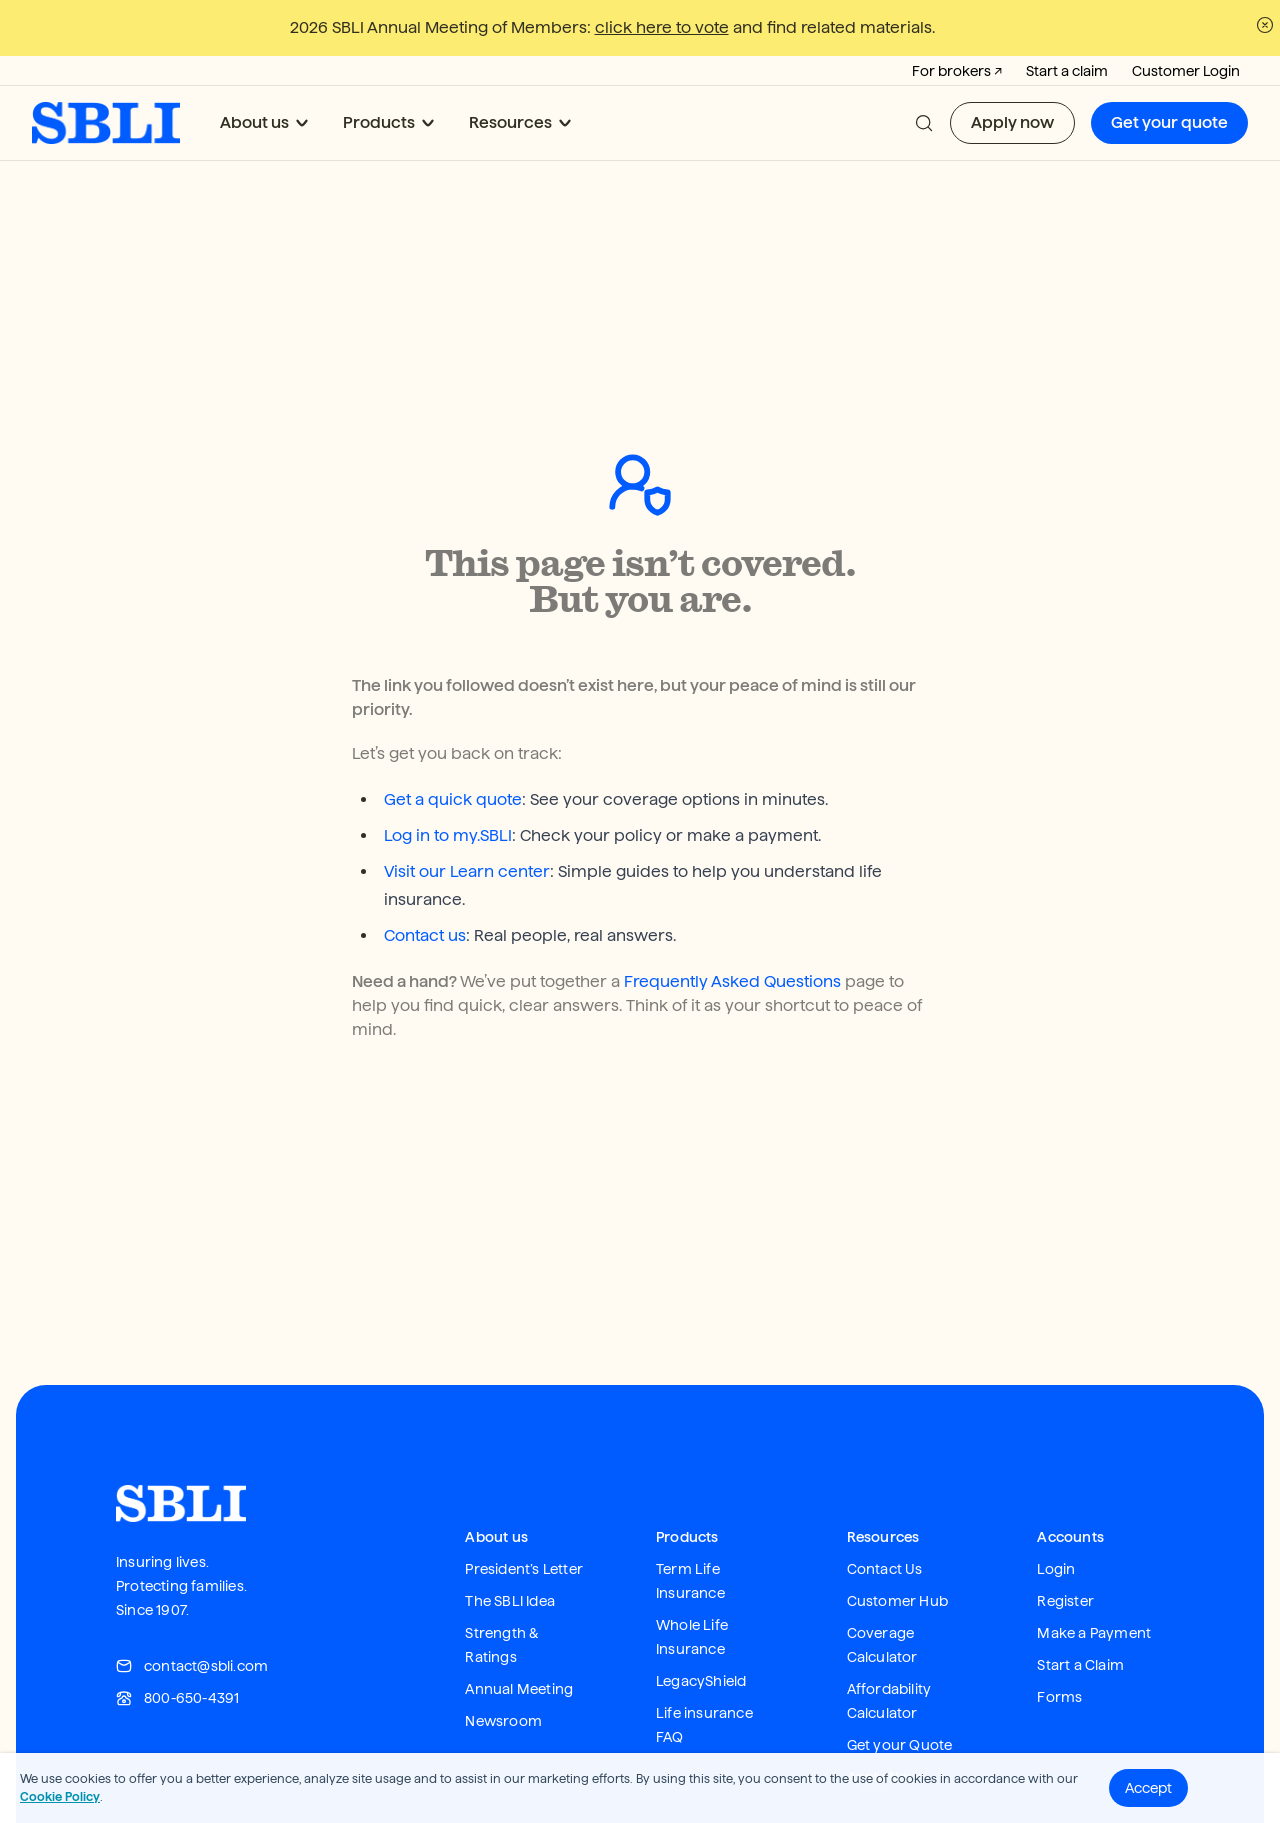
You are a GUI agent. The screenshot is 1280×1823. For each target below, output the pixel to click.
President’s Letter (524, 1520)
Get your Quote (900, 1696)
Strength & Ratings (502, 1596)
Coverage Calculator (882, 1596)
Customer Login (1186, 71)
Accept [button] (1148, 1788)
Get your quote (1169, 122)
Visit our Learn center (467, 822)
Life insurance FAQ (704, 1676)
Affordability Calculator (889, 1652)
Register (1065, 1552)
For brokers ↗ (957, 71)
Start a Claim (1080, 1616)
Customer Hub (897, 1552)
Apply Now (884, 1728)
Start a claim (1067, 71)
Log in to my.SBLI (448, 786)
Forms (1059, 1648)
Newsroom (503, 1672)
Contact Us (885, 1520)
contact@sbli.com (192, 1617)
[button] (924, 123)
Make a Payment (1094, 1584)
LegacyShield (701, 1632)
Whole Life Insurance (692, 1588)
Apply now (1012, 122)
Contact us (425, 886)
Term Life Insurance (690, 1532)
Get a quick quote (453, 750)
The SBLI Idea (510, 1552)
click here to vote (662, 27)
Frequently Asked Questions (732, 932)
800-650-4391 (177, 1649)
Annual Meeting (519, 1640)
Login (1056, 1520)
